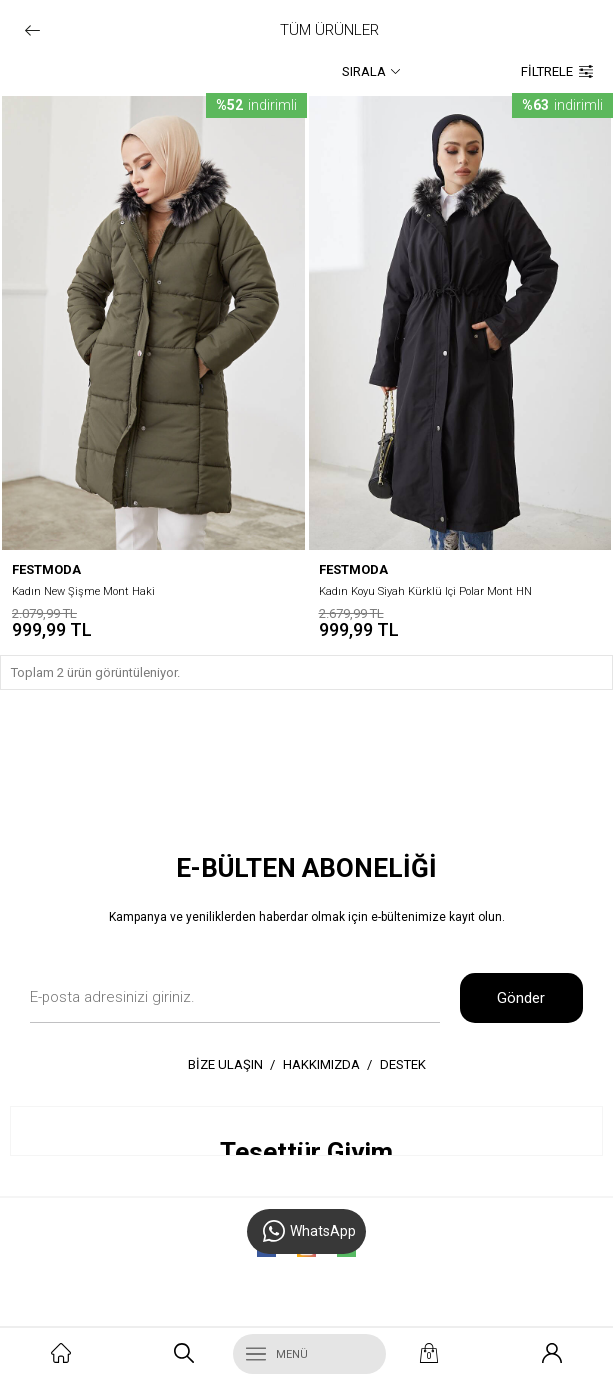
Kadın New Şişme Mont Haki (83, 591)
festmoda (46, 569)
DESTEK (403, 1064)
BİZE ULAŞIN (225, 1064)
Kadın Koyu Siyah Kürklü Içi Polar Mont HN (425, 591)
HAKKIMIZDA (321, 1064)
